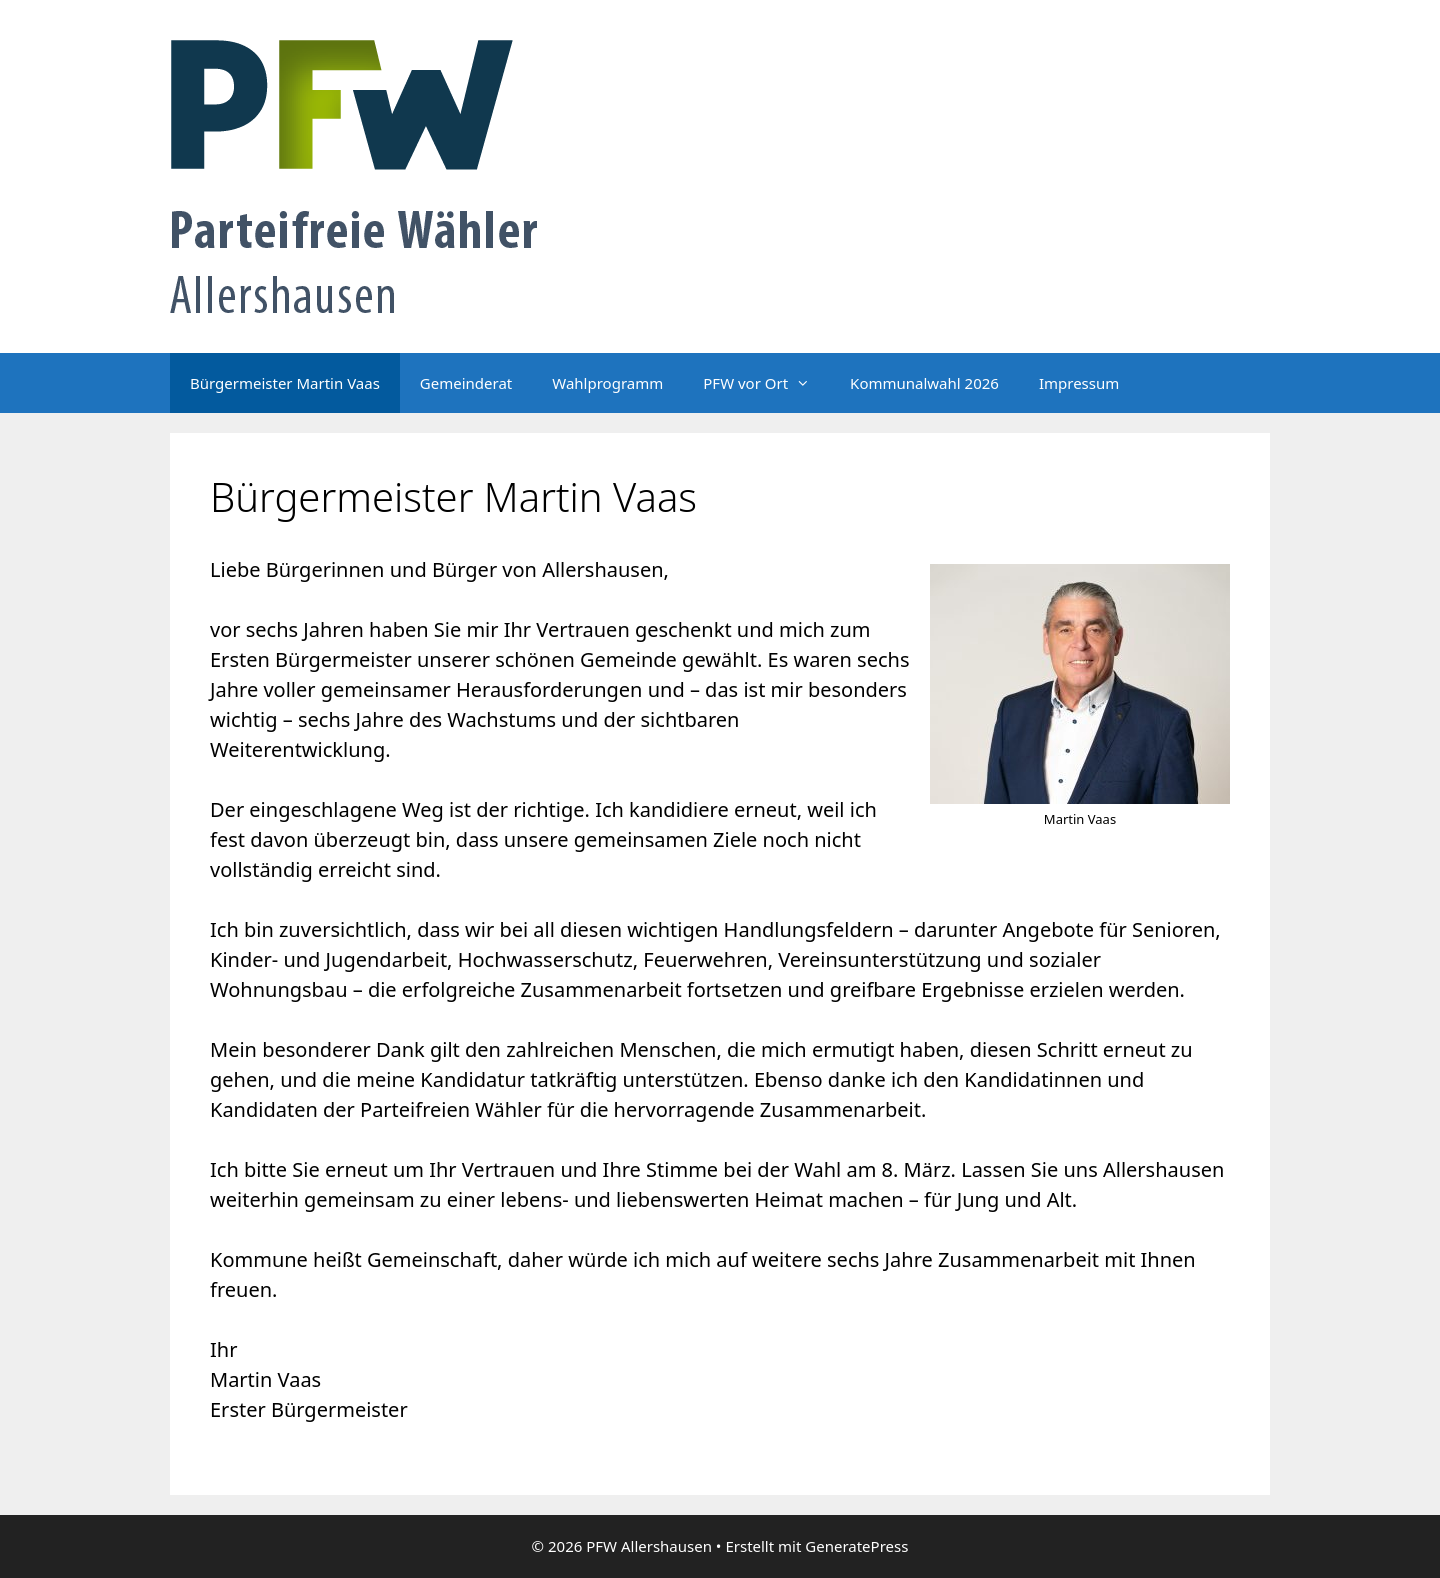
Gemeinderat (466, 383)
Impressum (1079, 383)
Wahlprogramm (607, 383)
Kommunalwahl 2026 (924, 383)
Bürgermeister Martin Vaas (285, 383)
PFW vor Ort (766, 383)
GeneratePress (856, 1546)
